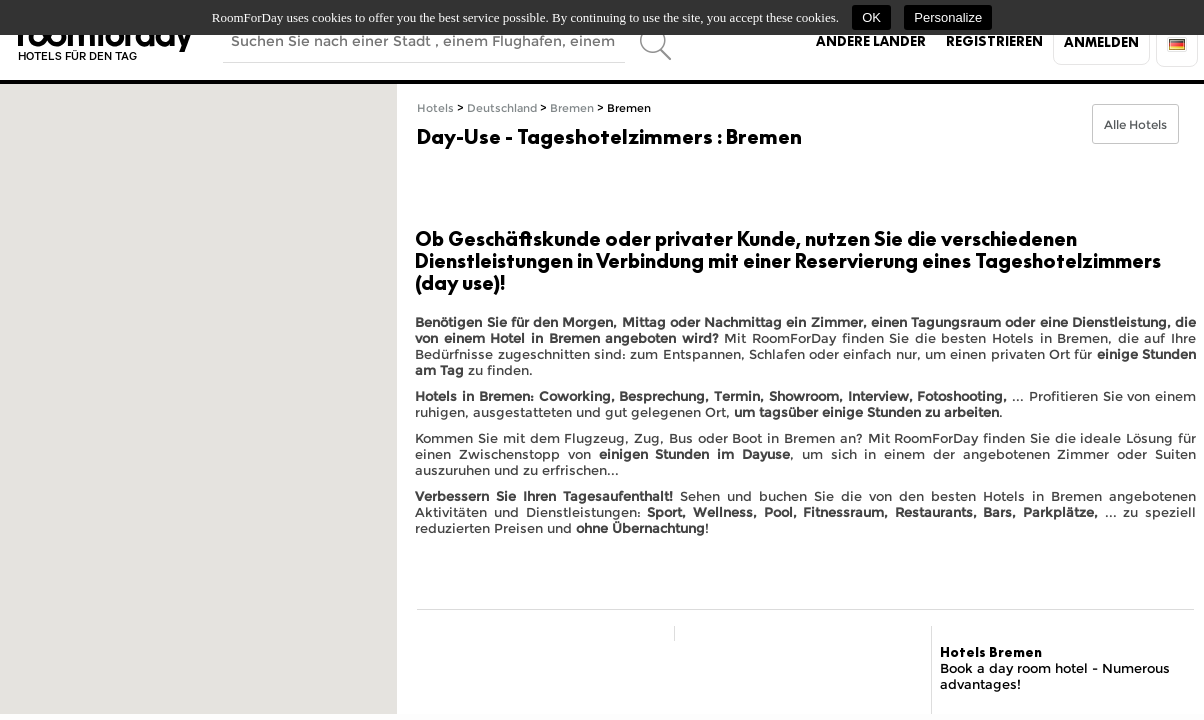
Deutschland (502, 108)
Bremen (572, 108)
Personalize (948, 17)
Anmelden (1101, 42)
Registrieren (994, 41)
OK (871, 17)
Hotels (435, 108)
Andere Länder (871, 41)
